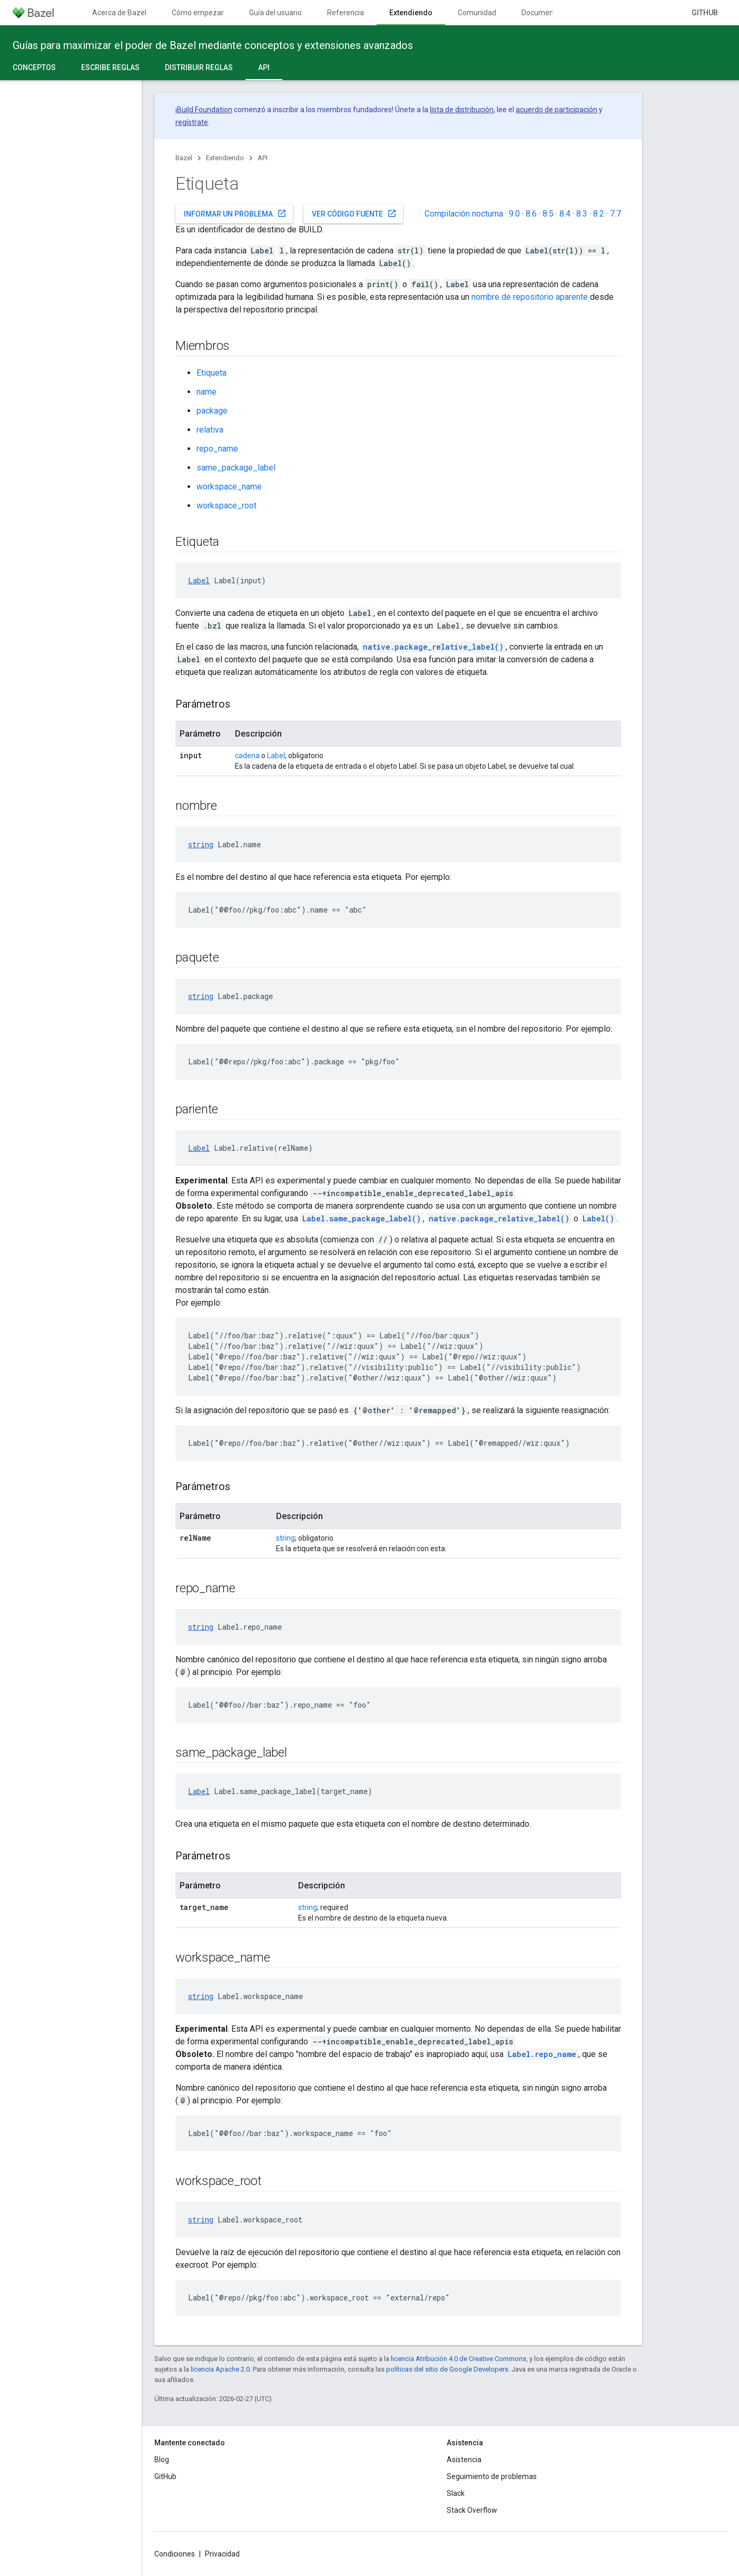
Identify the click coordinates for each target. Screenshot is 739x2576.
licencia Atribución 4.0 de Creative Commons (458, 2359)
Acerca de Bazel (119, 12)
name (206, 392)
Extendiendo (225, 158)
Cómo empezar (198, 12)
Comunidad (477, 12)
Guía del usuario (275, 12)
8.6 (531, 214)
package (212, 411)
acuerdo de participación (556, 109)
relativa (209, 430)
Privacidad (222, 2554)
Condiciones (174, 2554)
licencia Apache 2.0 (220, 2369)
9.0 (514, 214)
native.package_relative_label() (433, 647)
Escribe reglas (110, 67)
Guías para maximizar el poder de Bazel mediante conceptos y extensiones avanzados (213, 45)
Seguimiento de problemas (492, 2476)
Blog (161, 2459)
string (200, 844)
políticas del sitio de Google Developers (447, 2369)
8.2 (598, 214)
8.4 (564, 214)
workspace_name (229, 487)
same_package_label (235, 468)
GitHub (705, 12)
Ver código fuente (354, 213)
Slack (456, 2493)
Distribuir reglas (199, 67)
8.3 (581, 214)
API (263, 158)
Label (199, 580)
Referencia (345, 12)
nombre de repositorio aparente (529, 297)
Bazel (183, 158)
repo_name (217, 449)
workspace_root (226, 506)
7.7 (615, 214)
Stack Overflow (472, 2510)
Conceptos (34, 67)
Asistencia (464, 2459)
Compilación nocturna (464, 214)
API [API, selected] (264, 67)
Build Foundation (204, 109)
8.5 (548, 214)
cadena (247, 755)
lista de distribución (462, 109)
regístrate (191, 122)
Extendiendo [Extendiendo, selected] (410, 12)
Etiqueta (211, 373)
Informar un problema (235, 213)
